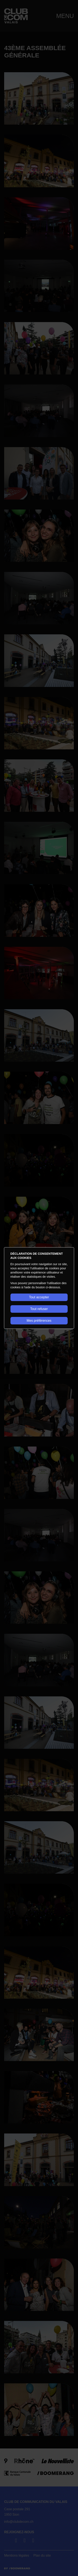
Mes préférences (39, 1320)
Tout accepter (39, 1297)
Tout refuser (39, 1309)
